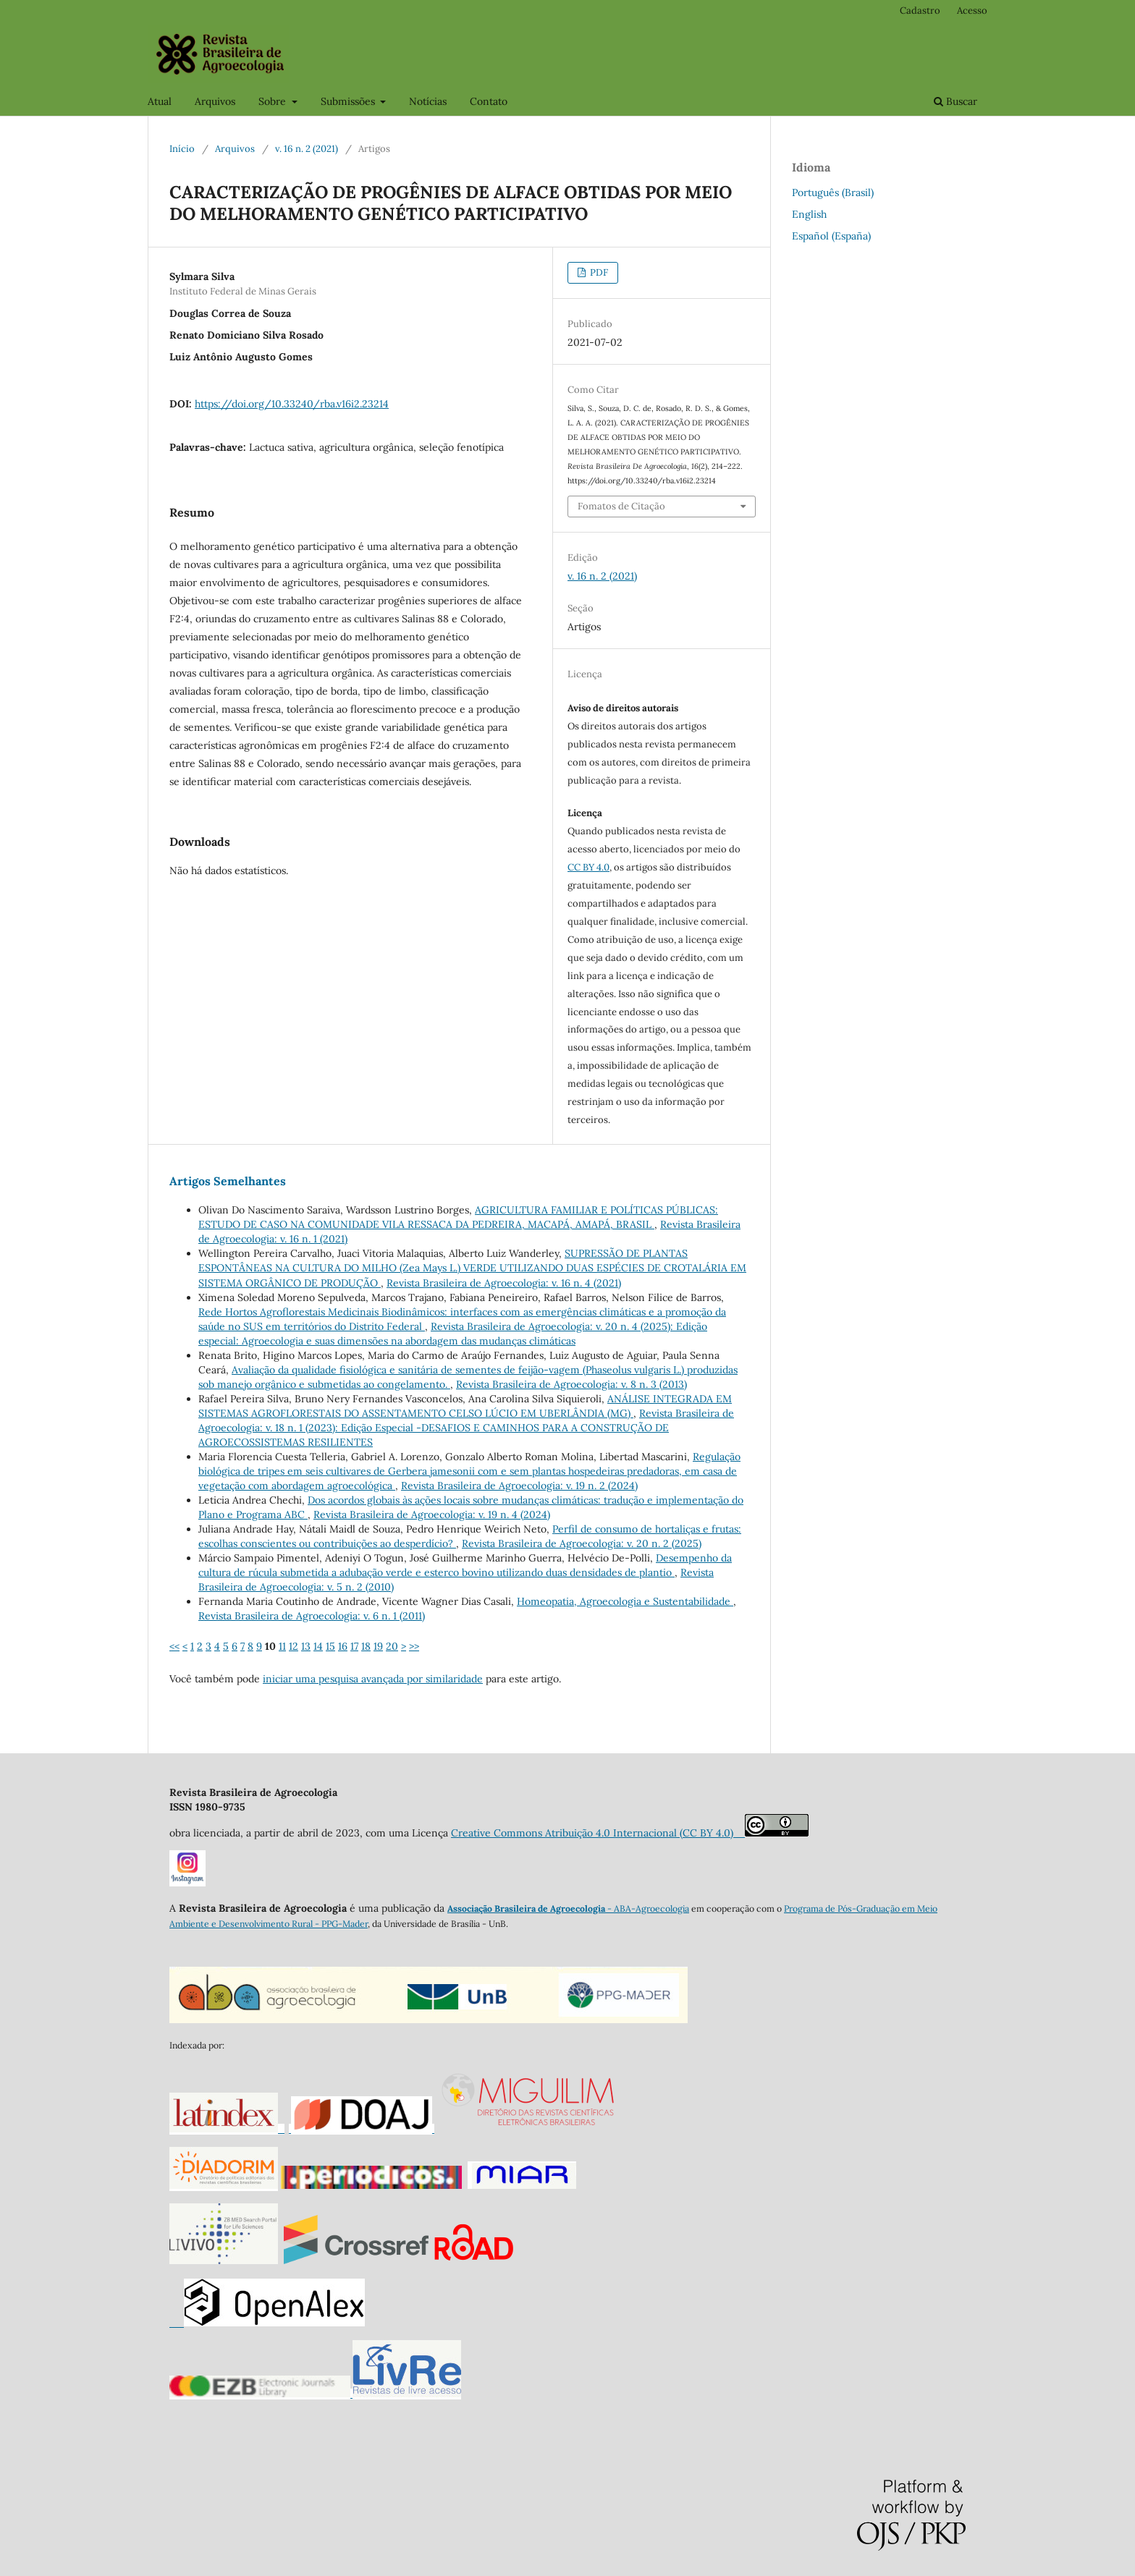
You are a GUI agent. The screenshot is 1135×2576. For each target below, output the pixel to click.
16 (342, 1646)
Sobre (273, 101)
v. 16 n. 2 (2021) (306, 149)
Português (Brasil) (833, 192)
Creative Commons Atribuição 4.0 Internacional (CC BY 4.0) (598, 1832)
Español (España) (831, 235)
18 (366, 1646)
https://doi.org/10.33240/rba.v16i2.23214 (292, 403)
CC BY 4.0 (588, 867)
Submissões (349, 101)
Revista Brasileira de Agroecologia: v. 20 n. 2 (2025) (581, 1543)
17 (354, 1646)
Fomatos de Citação (621, 506)
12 (293, 1646)
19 (378, 1646)
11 (282, 1646)
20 (392, 1646)
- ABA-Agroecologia (647, 1908)
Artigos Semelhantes (227, 1181)
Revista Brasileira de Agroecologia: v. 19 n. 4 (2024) (431, 1514)
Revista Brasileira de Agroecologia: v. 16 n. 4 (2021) (504, 1282)
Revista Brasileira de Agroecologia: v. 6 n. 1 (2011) (311, 1615)
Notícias (428, 101)
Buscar (955, 101)
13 (306, 1646)
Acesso (972, 10)
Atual (160, 101)
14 (318, 1646)
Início (182, 149)
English (809, 214)
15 (330, 1646)
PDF (598, 272)
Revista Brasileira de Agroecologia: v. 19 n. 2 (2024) (519, 1485)
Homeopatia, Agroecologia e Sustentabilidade (625, 1601)
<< (174, 1646)
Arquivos (215, 101)
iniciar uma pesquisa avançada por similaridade (373, 1678)
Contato (488, 101)
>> (414, 1646)
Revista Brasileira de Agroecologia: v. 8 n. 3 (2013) (571, 1384)
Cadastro (920, 10)
